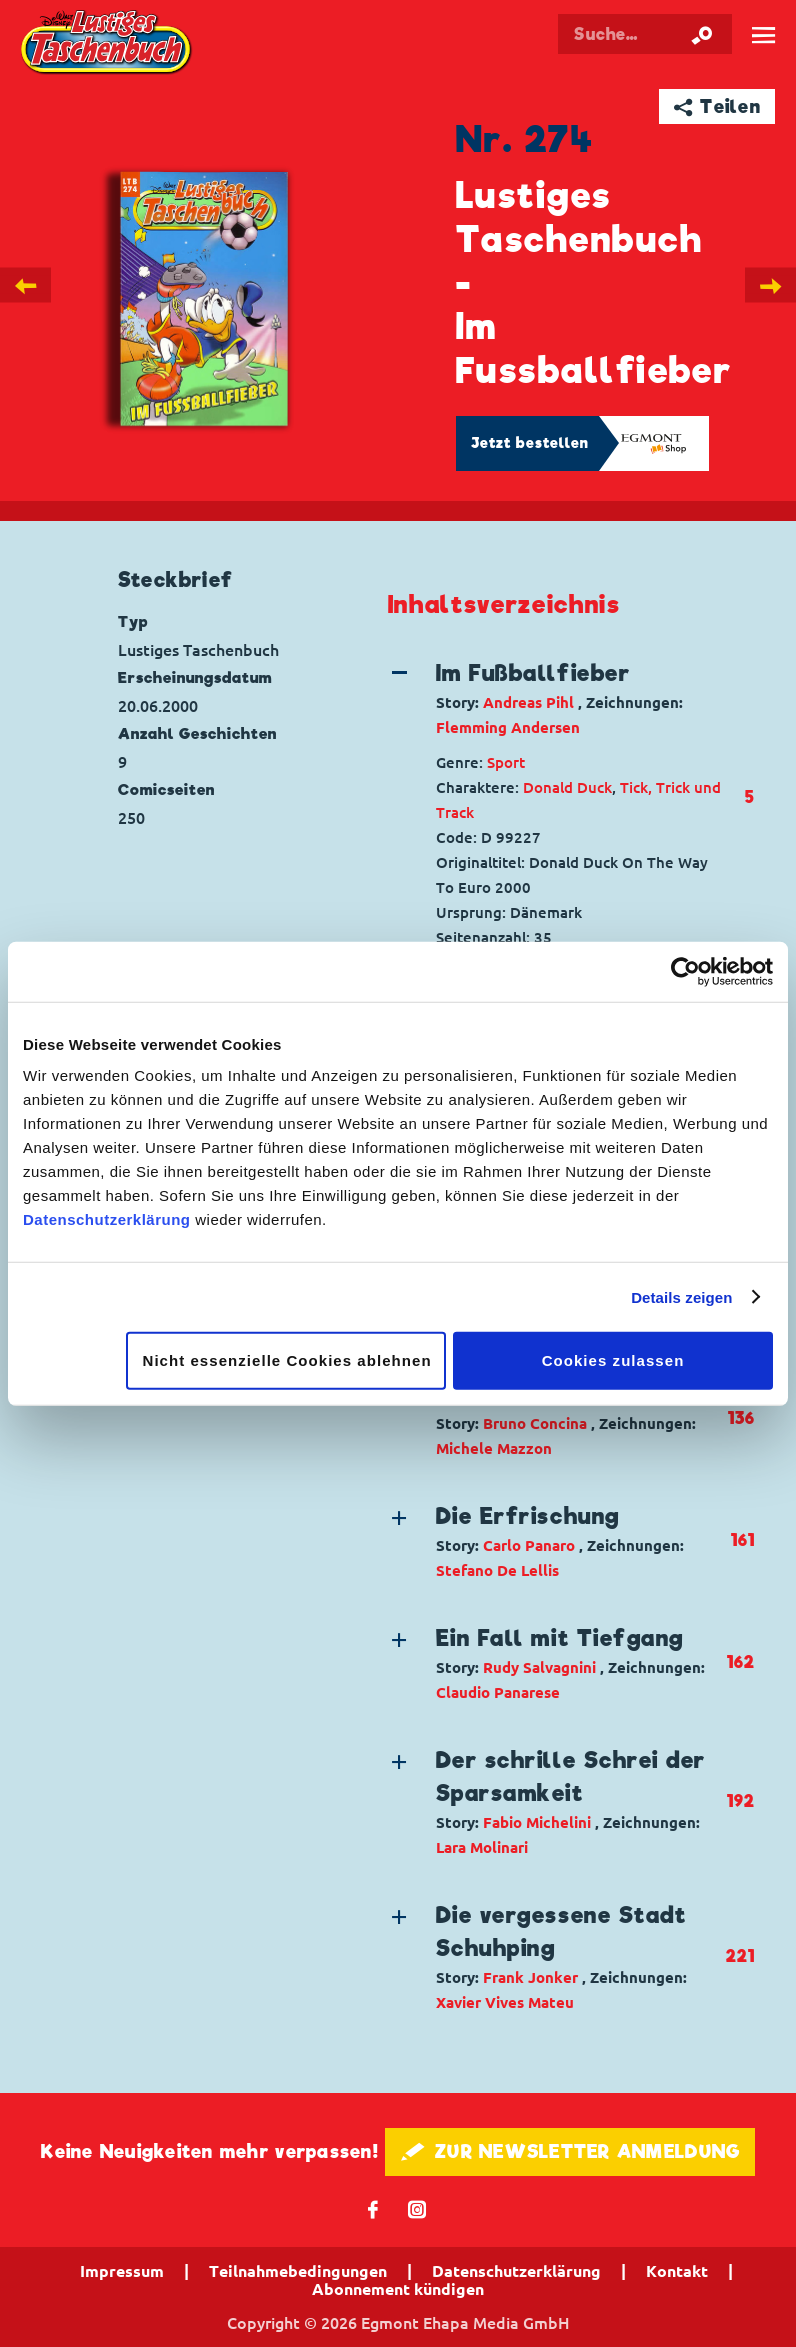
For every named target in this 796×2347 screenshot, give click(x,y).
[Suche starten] (702, 34)
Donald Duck (567, 787)
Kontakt (677, 2271)
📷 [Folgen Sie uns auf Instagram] (417, 2208)
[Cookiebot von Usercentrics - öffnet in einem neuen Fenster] (685, 971)
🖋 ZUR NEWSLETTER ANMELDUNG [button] (570, 2151)
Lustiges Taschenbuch (107, 43)
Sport (506, 762)
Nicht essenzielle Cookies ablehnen (287, 1360)
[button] (556, 698)
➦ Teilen (717, 106)
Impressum (122, 2271)
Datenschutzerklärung (107, 1219)
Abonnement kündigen (398, 2289)
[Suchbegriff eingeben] (644, 34)
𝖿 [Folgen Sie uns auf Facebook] (373, 2208)
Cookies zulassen (613, 1360)
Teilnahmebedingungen (298, 2271)
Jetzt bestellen (530, 443)
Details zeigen (681, 1296)
